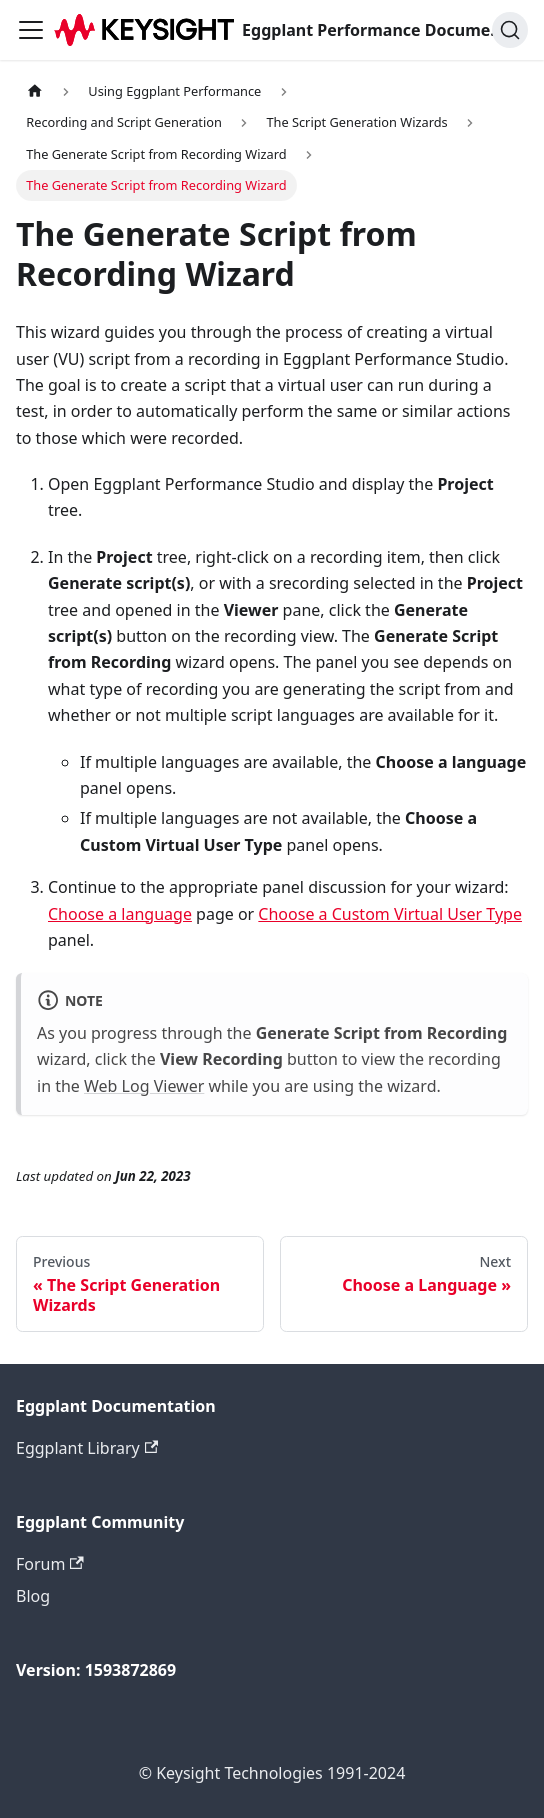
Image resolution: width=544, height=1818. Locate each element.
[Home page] (35, 91)
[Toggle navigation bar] (31, 30)
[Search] (510, 30)
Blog (33, 1596)
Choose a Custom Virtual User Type (390, 914)
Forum (50, 1564)
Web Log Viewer (144, 1086)
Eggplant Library (87, 1448)
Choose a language (120, 914)
